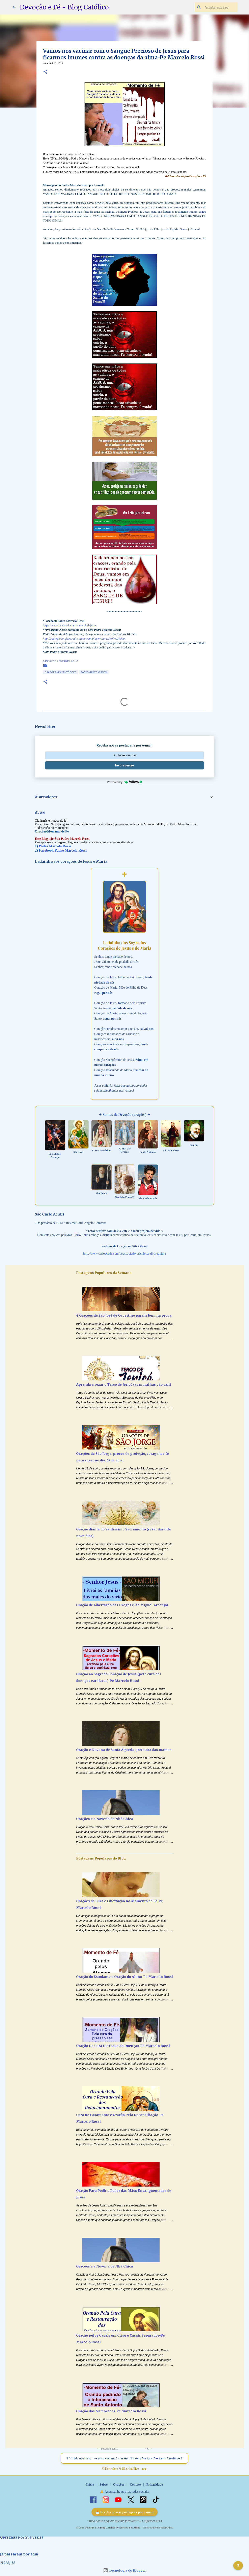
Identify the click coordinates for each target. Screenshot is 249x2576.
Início (90, 2484)
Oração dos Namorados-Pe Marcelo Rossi (111, 2411)
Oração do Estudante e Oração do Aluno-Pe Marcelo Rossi (124, 1977)
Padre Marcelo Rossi (94, 672)
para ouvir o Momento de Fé (60, 660)
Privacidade (154, 2484)
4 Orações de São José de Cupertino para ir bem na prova (123, 1315)
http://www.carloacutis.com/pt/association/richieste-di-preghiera (124, 1253)
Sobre (104, 2484)
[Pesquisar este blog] (216, 7)
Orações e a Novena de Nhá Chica (104, 1819)
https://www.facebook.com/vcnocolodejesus (69, 625)
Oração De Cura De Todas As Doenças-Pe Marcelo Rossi (123, 2046)
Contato (135, 2484)
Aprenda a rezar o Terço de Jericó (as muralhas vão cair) (123, 1384)
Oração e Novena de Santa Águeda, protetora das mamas (123, 1750)
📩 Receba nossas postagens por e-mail (124, 2512)
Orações (118, 2484)
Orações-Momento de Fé (60, 672)
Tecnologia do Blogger (124, 2570)
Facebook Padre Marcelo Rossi (63, 850)
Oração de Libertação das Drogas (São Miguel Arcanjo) (122, 1605)
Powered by (124, 782)
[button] (45, 72)
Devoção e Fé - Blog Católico (64, 7)
